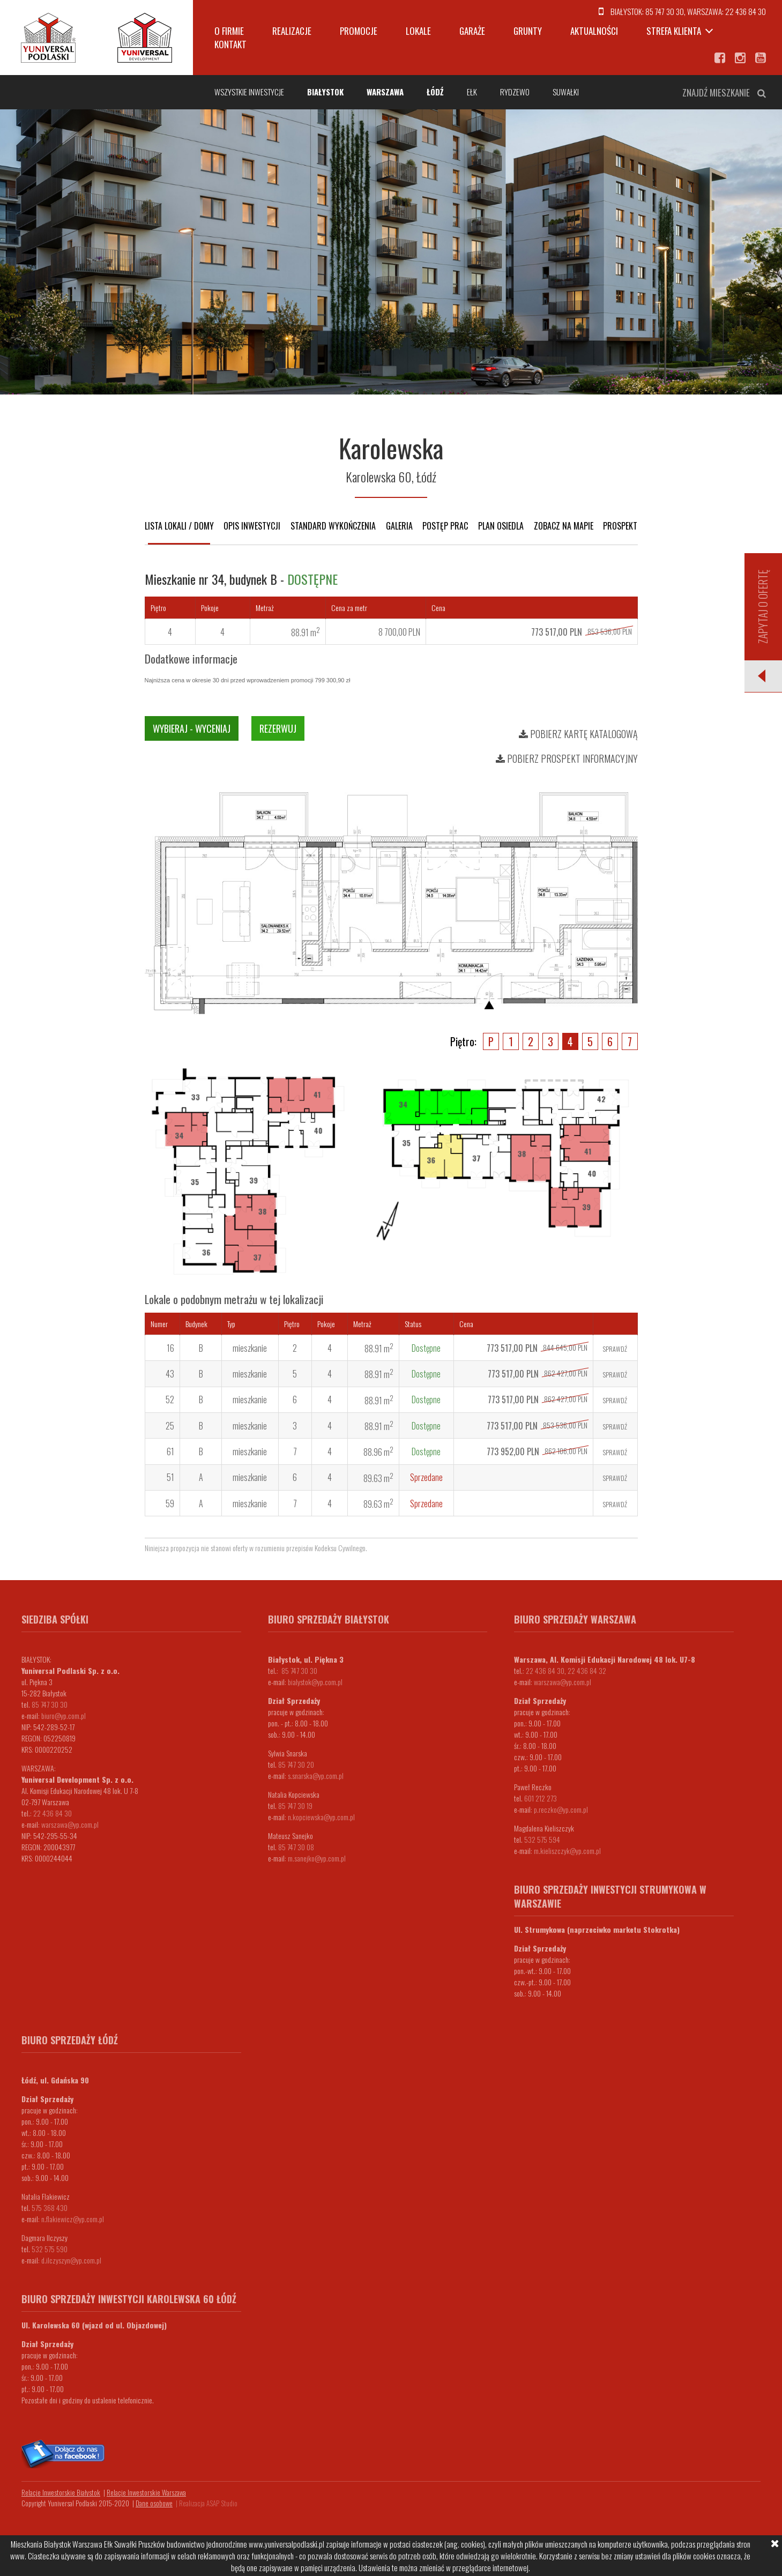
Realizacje (291, 31)
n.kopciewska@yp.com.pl (321, 1816)
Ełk (472, 92)
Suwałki (566, 92)
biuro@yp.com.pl (63, 1715)
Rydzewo (515, 92)
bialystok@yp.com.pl (315, 1681)
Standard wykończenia (333, 525)
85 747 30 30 (664, 11)
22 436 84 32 (587, 1670)
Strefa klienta (673, 31)
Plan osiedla (501, 525)
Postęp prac (445, 525)
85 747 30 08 (296, 1846)
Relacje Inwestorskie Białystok (60, 2492)
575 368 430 (50, 2207)
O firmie (229, 31)
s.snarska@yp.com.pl (316, 1775)
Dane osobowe (154, 2503)
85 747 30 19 (295, 1805)
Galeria (399, 525)
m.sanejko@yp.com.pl (317, 1858)
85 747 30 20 (296, 1764)
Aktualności (594, 31)
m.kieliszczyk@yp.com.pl (567, 1850)
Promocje (358, 31)
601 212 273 (540, 1798)
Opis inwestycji (252, 525)
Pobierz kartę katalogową (578, 734)
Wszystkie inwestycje (249, 92)
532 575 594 (542, 1839)
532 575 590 (50, 2248)
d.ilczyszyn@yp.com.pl (71, 2260)
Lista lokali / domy (179, 525)
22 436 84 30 (745, 11)
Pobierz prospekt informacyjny (567, 758)
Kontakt (230, 44)
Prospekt (620, 525)
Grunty (527, 31)
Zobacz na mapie (563, 525)
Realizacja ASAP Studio (208, 2503)
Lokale (418, 31)
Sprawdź (615, 1348)
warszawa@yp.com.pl (70, 1824)
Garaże (472, 31)
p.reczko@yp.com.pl (561, 1809)
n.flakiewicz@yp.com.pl (72, 2218)
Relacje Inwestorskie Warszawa (146, 2492)
